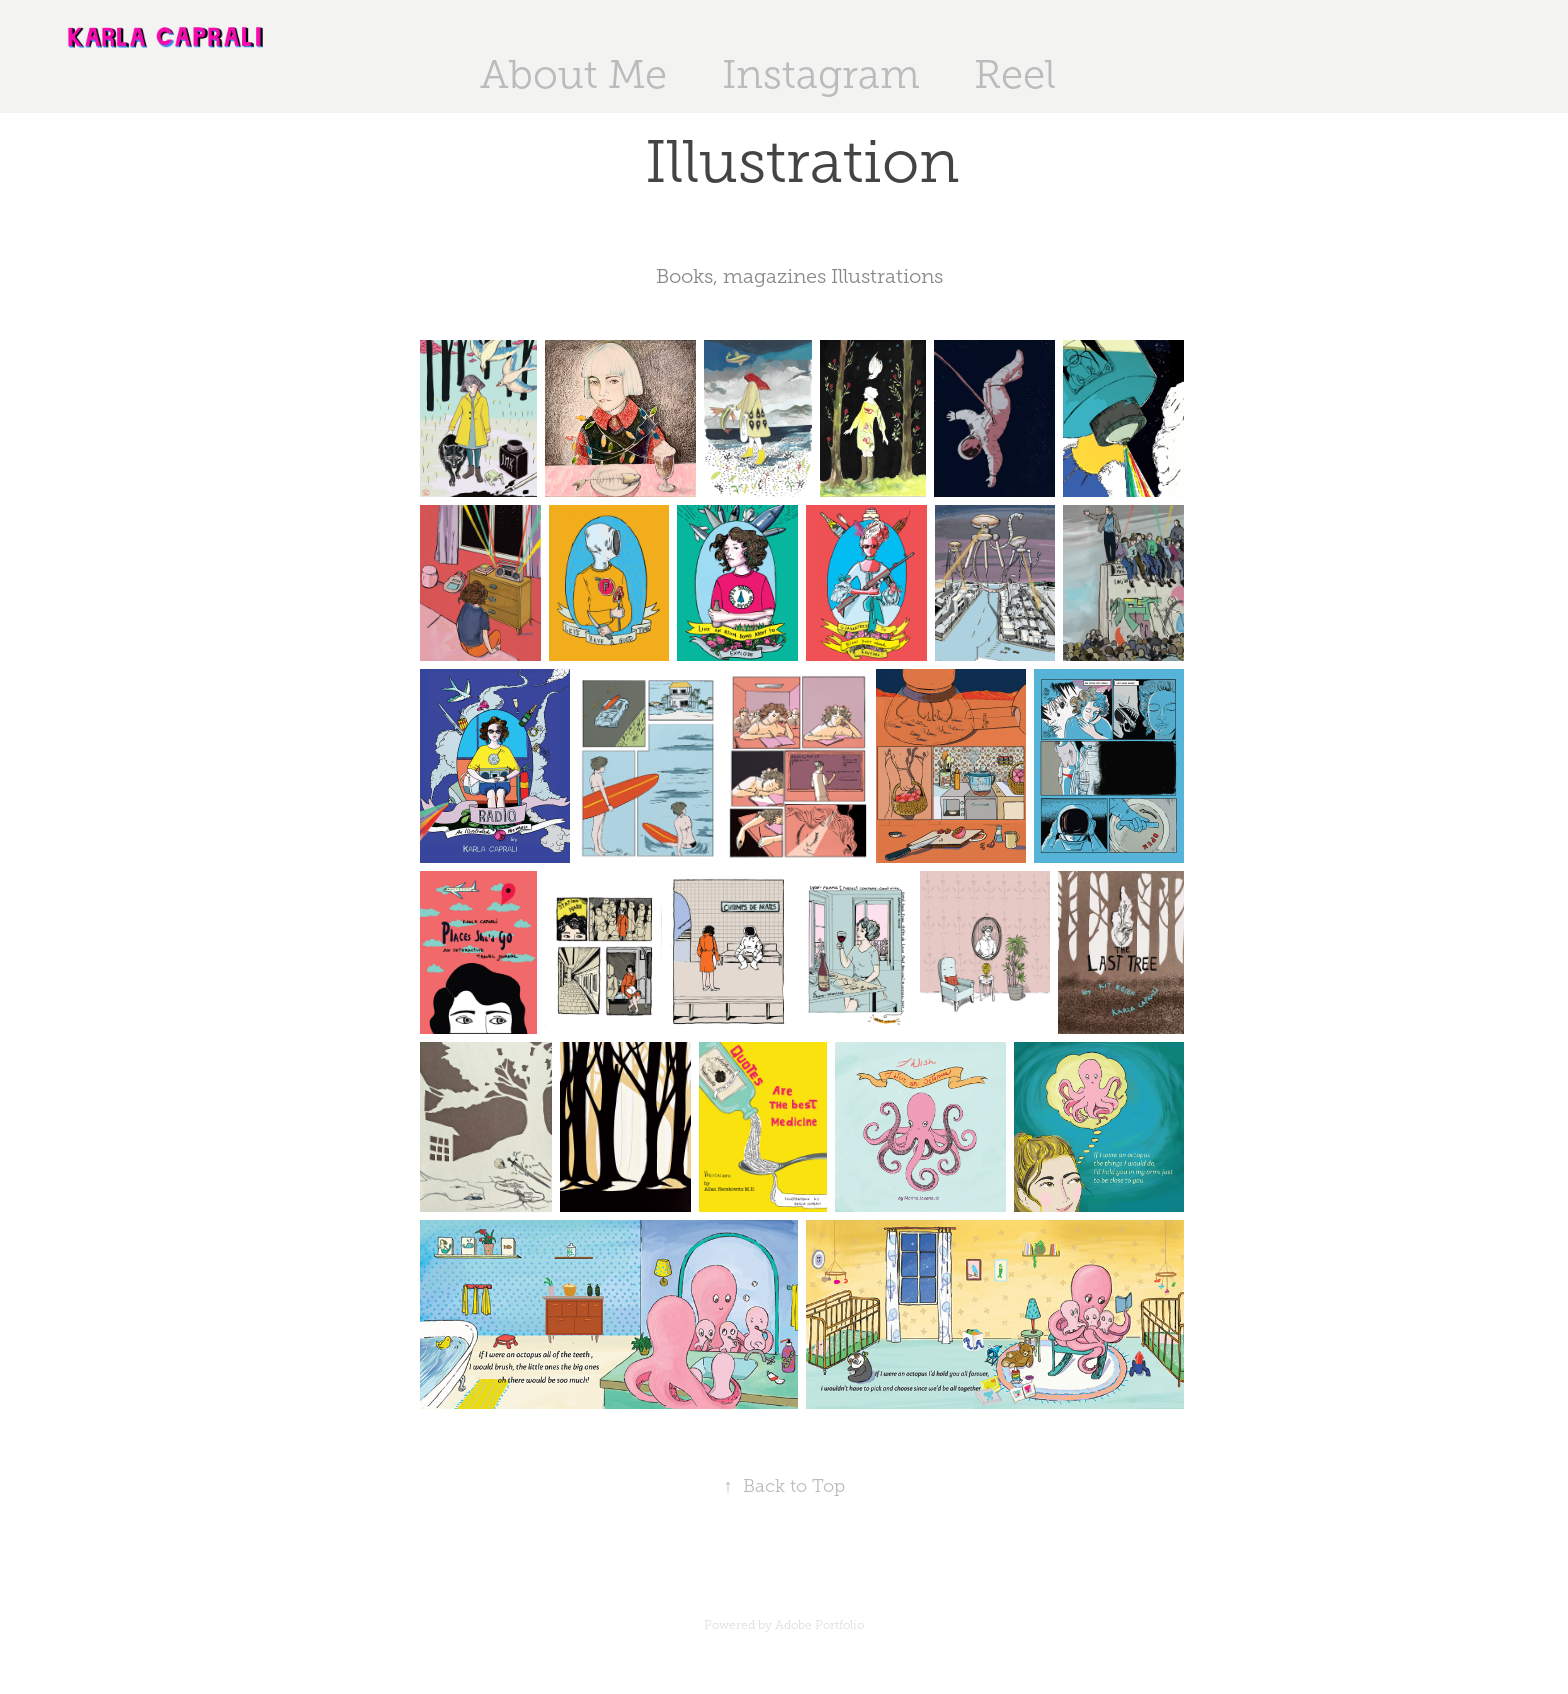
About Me (573, 74)
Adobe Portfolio (819, 1625)
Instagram (821, 74)
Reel (1015, 74)
